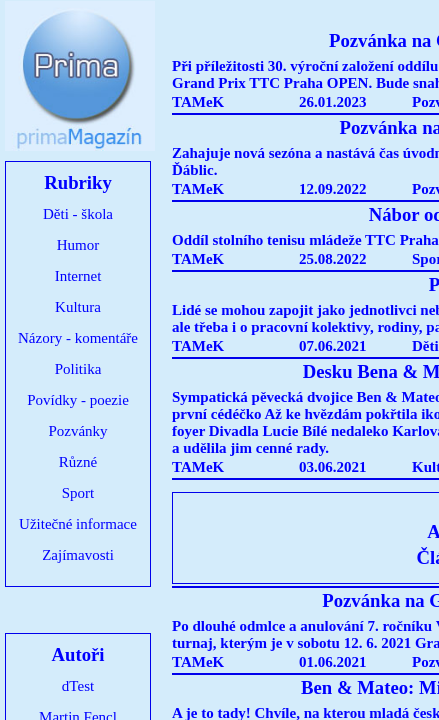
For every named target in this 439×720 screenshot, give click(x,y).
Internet (78, 276)
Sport (78, 493)
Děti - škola (78, 214)
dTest (78, 686)
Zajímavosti (78, 555)
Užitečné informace (78, 524)
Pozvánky (77, 431)
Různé (78, 462)
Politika (78, 369)
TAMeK (198, 102)
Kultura (78, 307)
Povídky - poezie (78, 400)
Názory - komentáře (78, 338)
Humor (78, 245)
